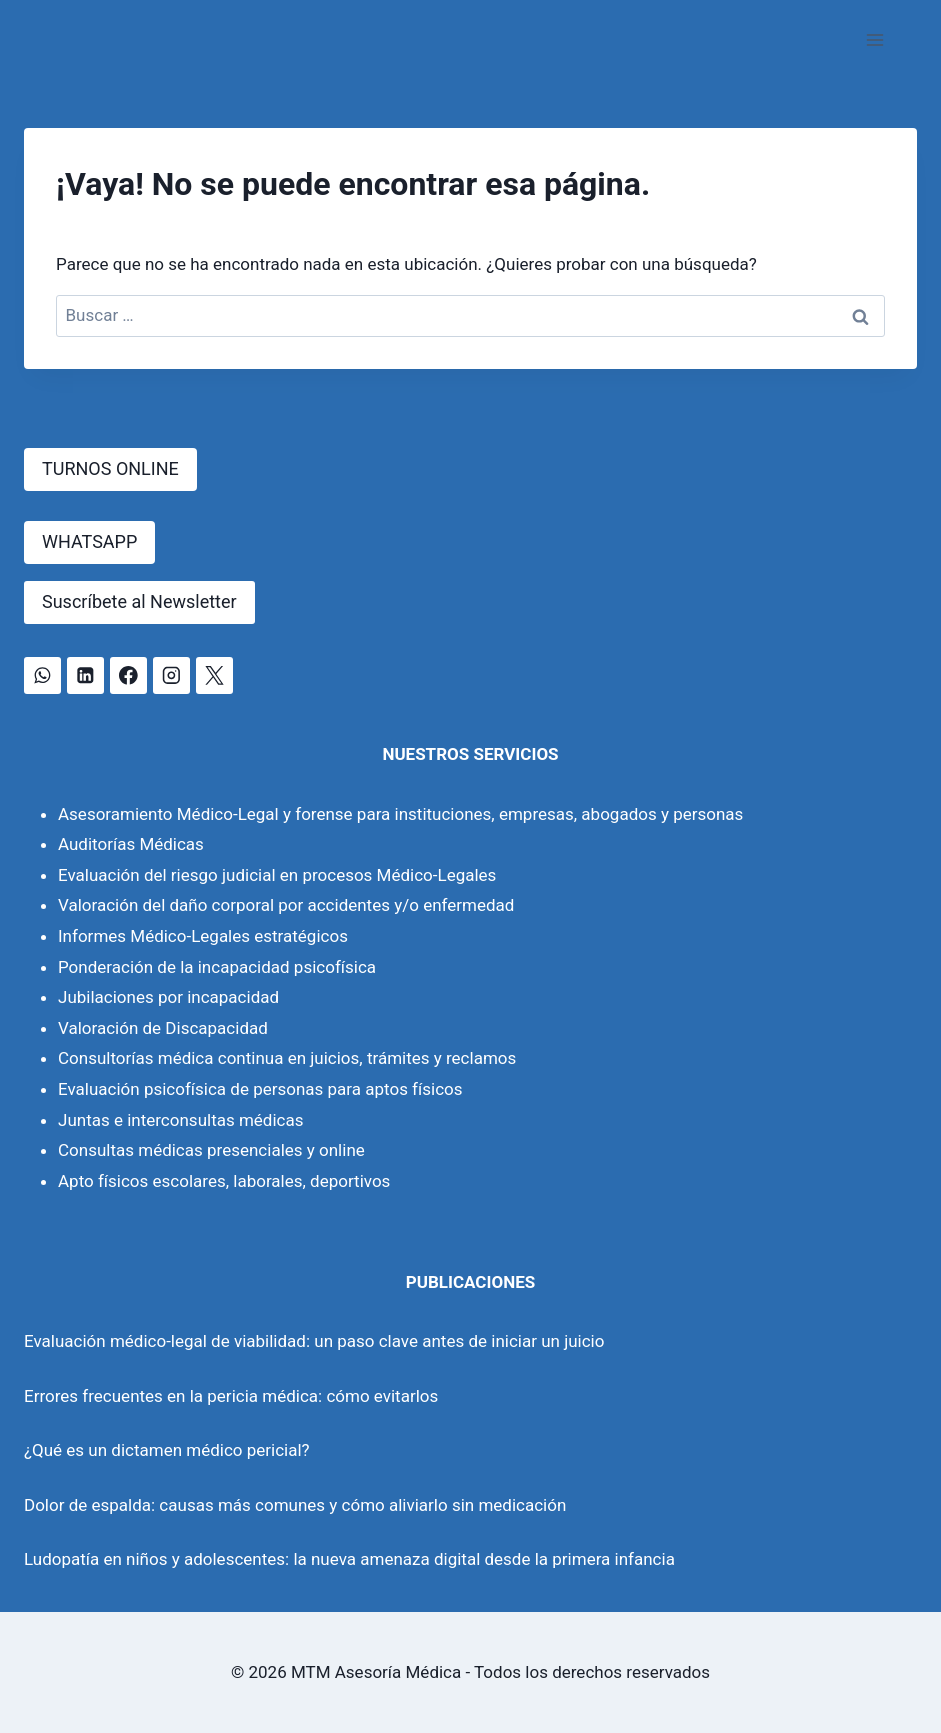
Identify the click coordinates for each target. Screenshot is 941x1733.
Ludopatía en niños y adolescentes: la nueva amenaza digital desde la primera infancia (349, 1559)
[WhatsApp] (42, 675)
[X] (214, 675)
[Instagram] (171, 675)
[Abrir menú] (874, 39)
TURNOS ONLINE (110, 468)
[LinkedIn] (85, 675)
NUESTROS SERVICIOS (470, 754)
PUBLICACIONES (470, 1282)
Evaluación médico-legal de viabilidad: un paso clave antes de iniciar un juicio (314, 1341)
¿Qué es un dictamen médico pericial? (167, 1450)
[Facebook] (128, 675)
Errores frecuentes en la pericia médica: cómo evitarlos (231, 1396)
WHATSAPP (89, 541)
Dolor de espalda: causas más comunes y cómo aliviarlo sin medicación (295, 1505)
